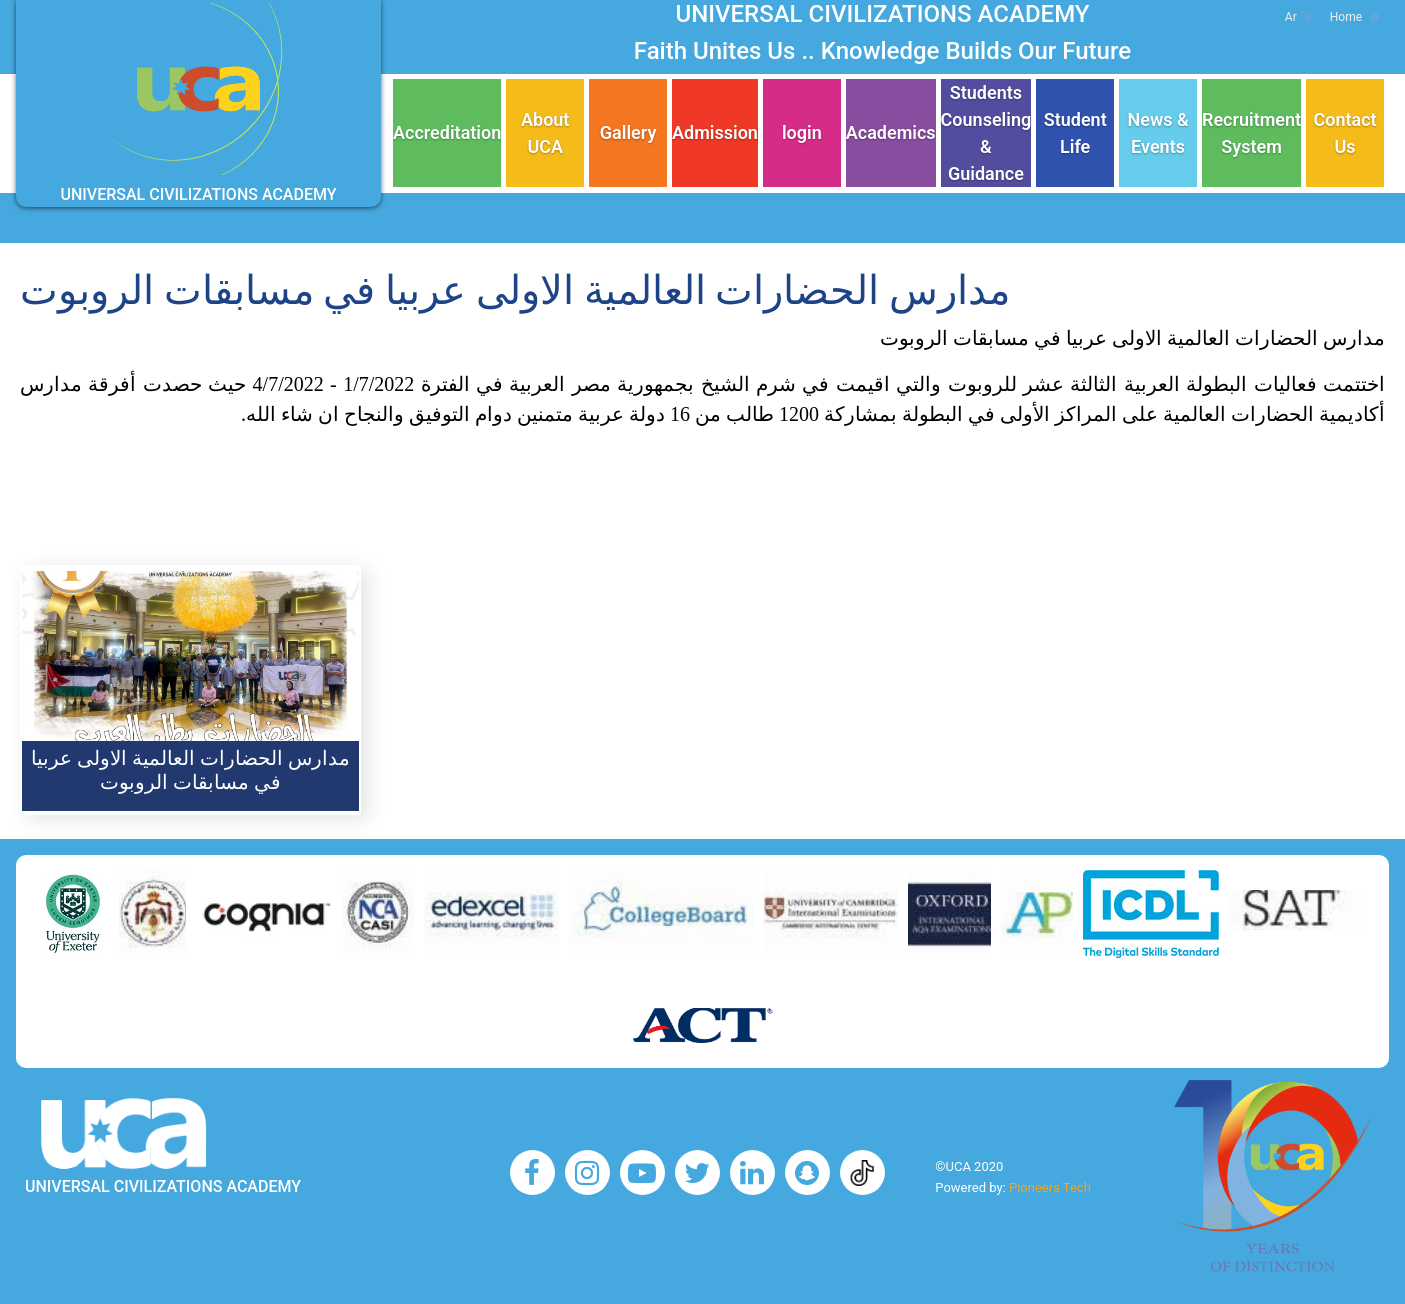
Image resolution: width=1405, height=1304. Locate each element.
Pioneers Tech (1050, 1187)
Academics (891, 132)
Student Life (1075, 133)
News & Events (1157, 133)
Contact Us (1345, 133)
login (802, 132)
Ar (1297, 17)
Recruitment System (1251, 133)
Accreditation (447, 132)
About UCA (545, 133)
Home (1354, 17)
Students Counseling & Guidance (986, 133)
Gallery (628, 132)
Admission (715, 132)
